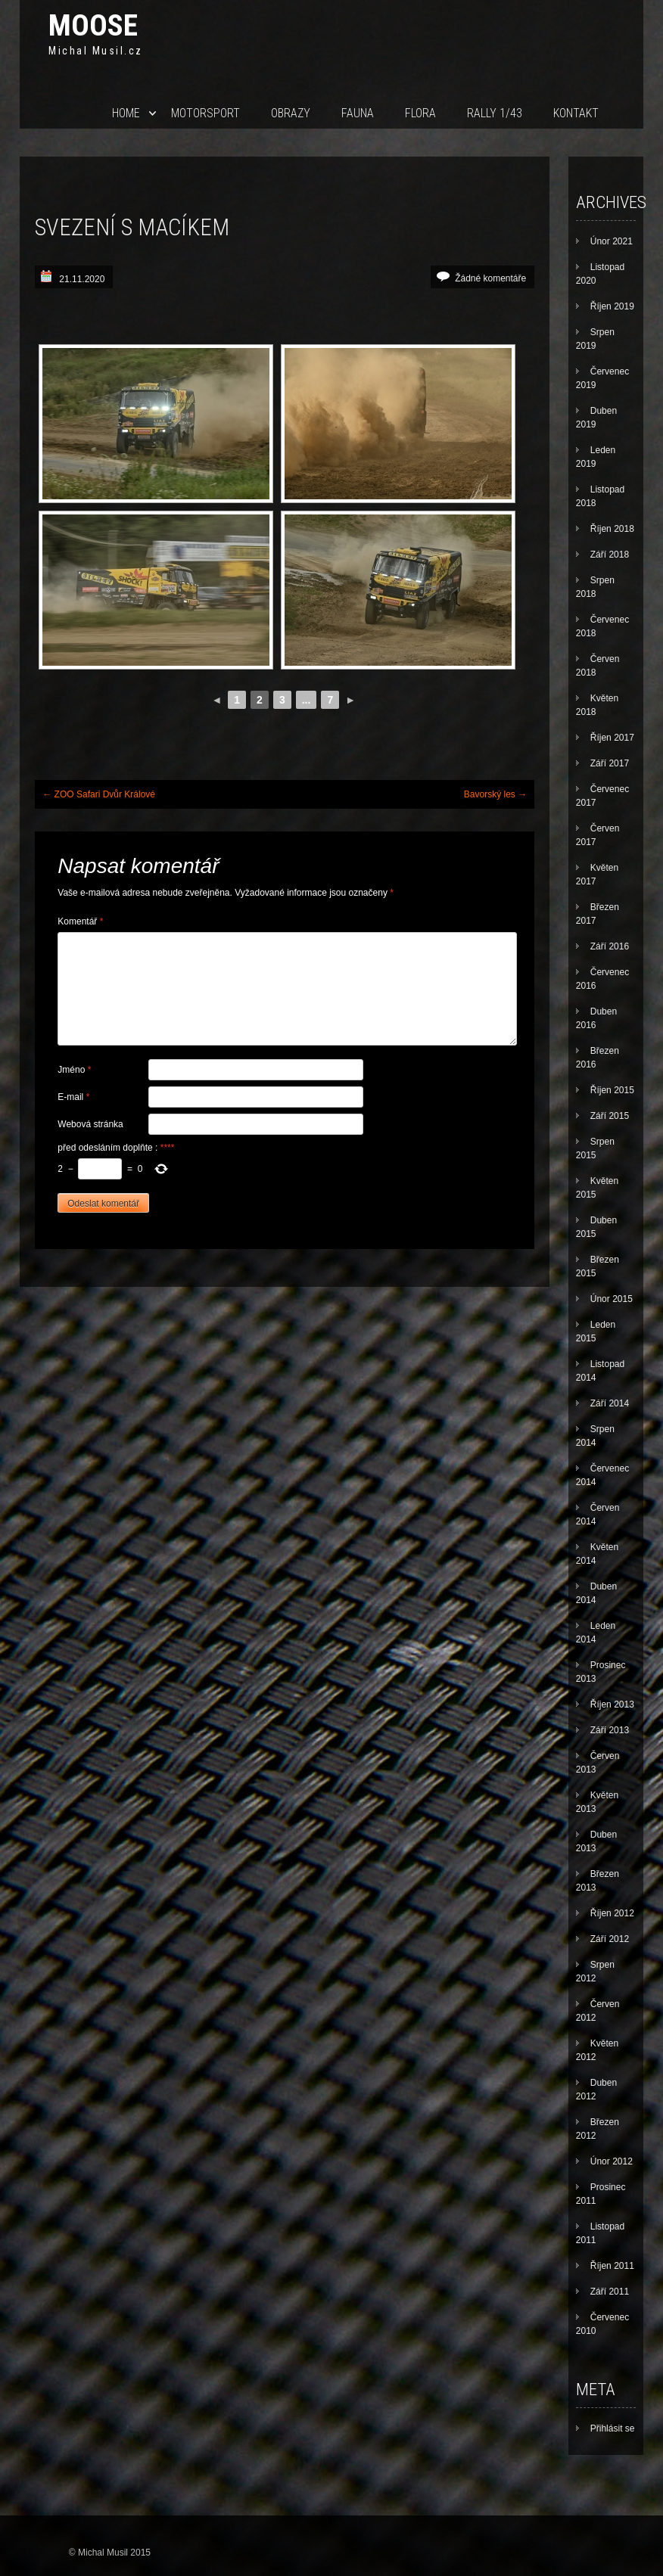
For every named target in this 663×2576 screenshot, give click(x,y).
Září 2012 (609, 1939)
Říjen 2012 (612, 1913)
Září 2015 (609, 1116)
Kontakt (576, 113)
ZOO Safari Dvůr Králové (98, 794)
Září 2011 (609, 2291)
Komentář (80, 921)
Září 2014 (609, 1403)
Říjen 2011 (612, 2266)
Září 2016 (609, 946)
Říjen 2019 (612, 306)
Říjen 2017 (612, 737)
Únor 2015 (611, 1299)
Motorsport (205, 113)
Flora (420, 113)
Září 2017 (609, 763)
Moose (93, 25)
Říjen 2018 (612, 529)
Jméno (74, 1069)
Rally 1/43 (494, 113)
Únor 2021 (611, 241)
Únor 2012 (611, 2161)
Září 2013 (609, 1730)
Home (126, 113)
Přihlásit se (612, 2428)
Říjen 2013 (612, 1704)
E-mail (73, 1097)
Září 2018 (609, 554)
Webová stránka (90, 1124)
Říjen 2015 (612, 1090)
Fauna (357, 113)
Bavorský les (495, 794)
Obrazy (290, 113)
